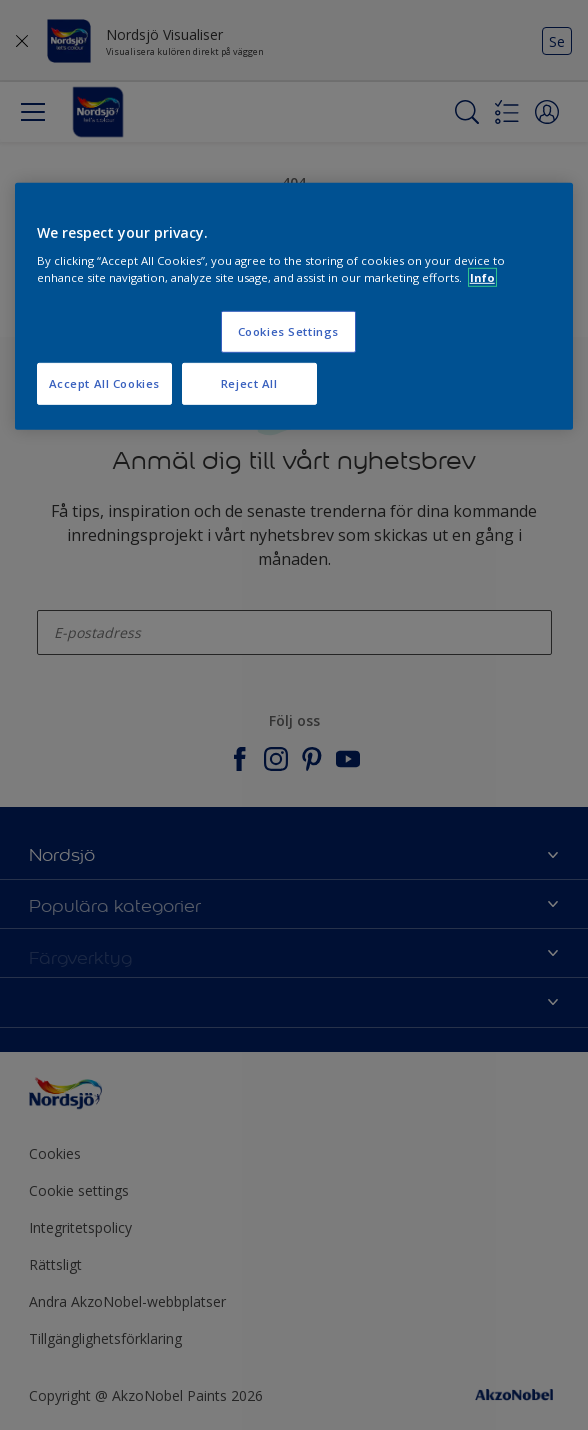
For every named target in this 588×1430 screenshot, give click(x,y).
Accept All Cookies (104, 383)
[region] (294, 306)
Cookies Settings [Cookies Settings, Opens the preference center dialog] (288, 331)
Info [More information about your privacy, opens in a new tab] (482, 277)
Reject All (249, 383)
